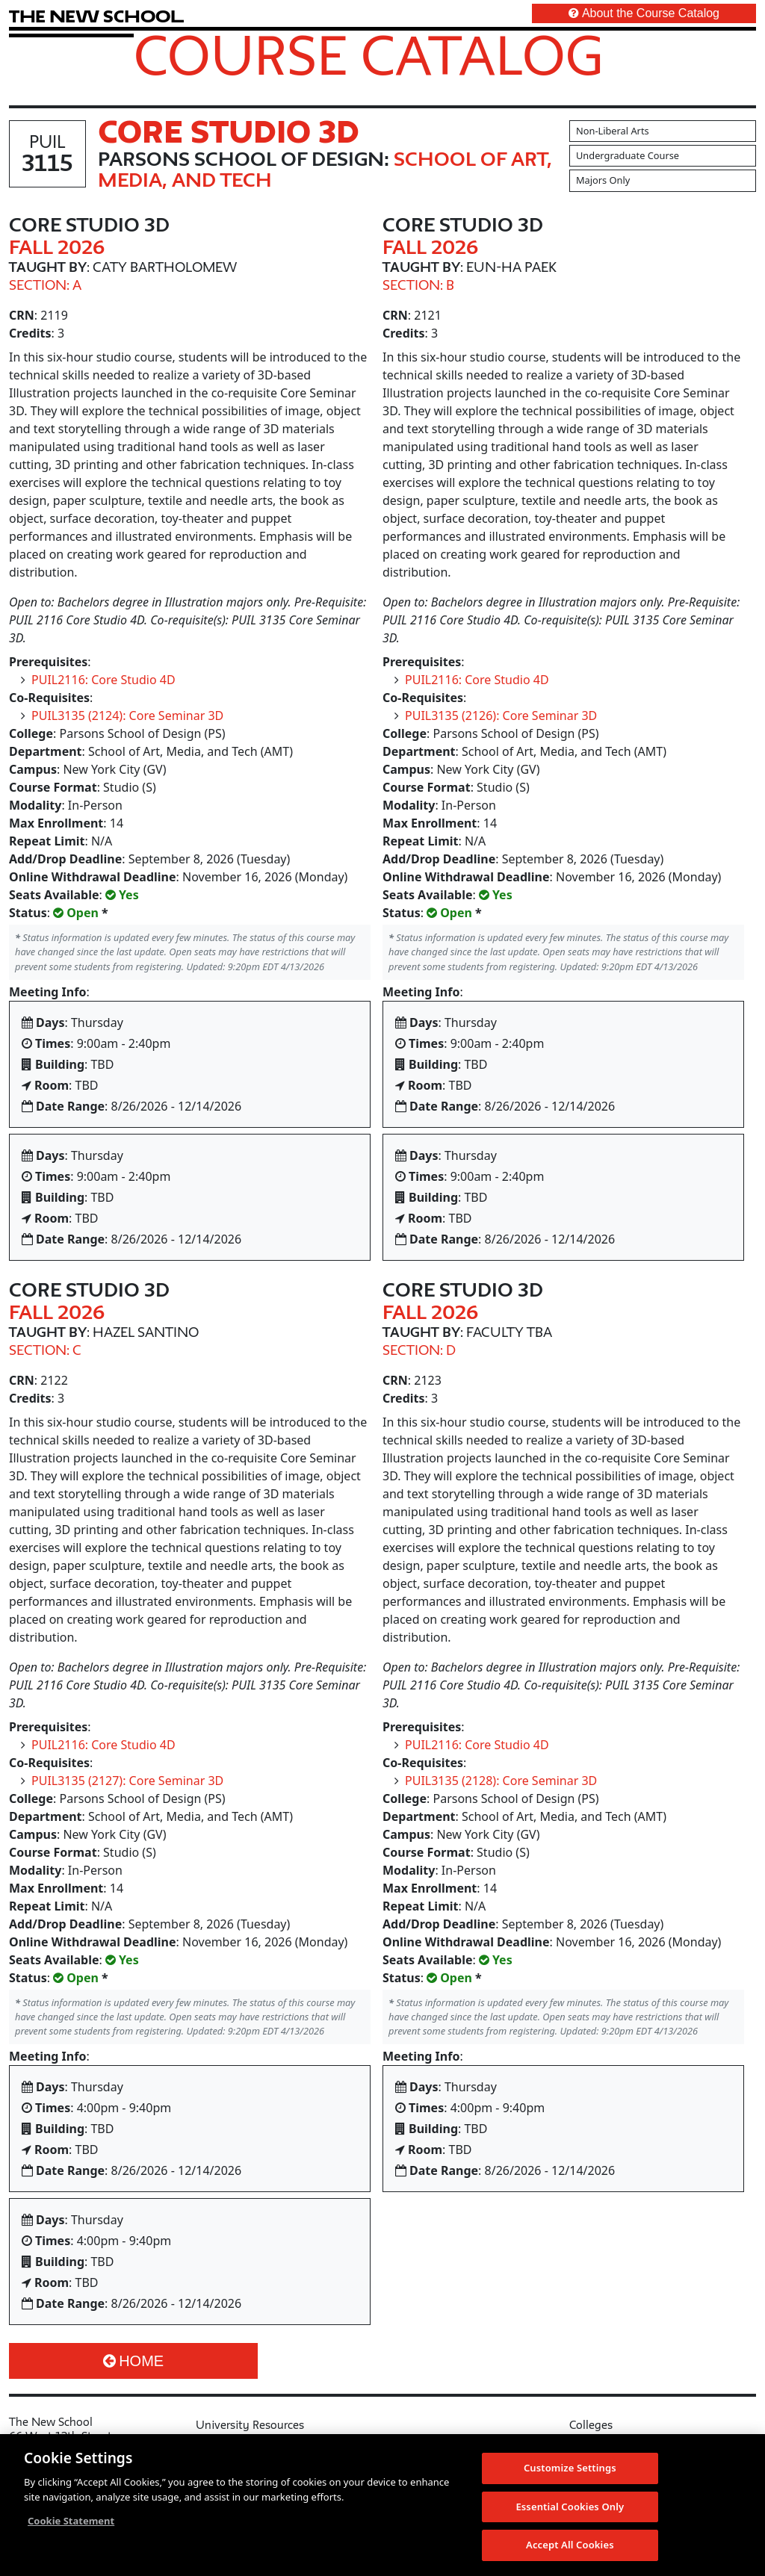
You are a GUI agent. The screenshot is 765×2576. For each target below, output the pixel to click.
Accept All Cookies (570, 2551)
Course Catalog (369, 54)
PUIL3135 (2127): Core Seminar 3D (127, 1780)
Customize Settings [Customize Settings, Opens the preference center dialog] (570, 2473)
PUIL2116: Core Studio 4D (103, 679)
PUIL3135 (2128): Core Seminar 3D (501, 1780)
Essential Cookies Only (569, 2512)
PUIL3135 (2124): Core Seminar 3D (127, 715)
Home (133, 2361)
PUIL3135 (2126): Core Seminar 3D (501, 715)
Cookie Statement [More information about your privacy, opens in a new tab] (71, 2526)
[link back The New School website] (96, 16)
